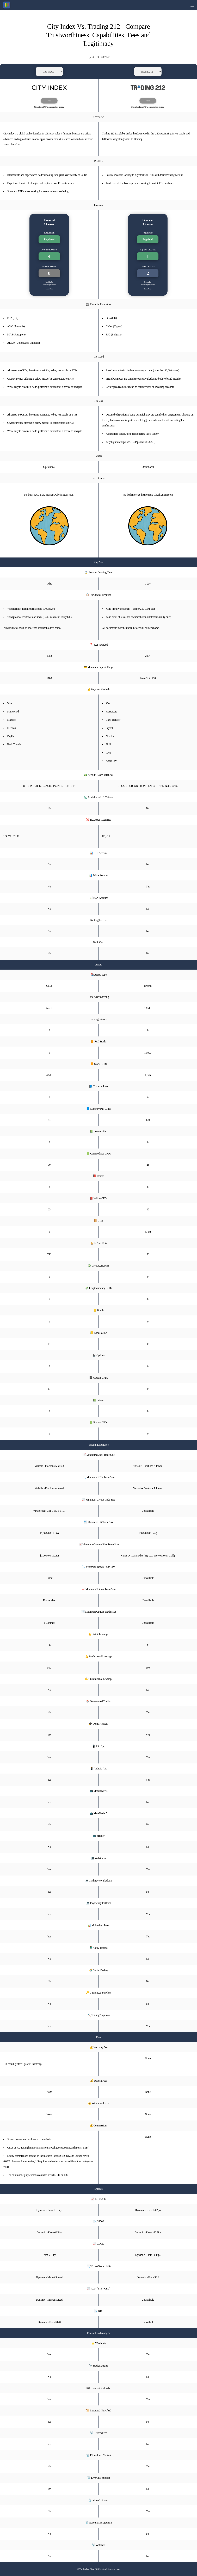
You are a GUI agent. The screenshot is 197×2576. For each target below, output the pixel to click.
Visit (49, 100)
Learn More (49, 289)
